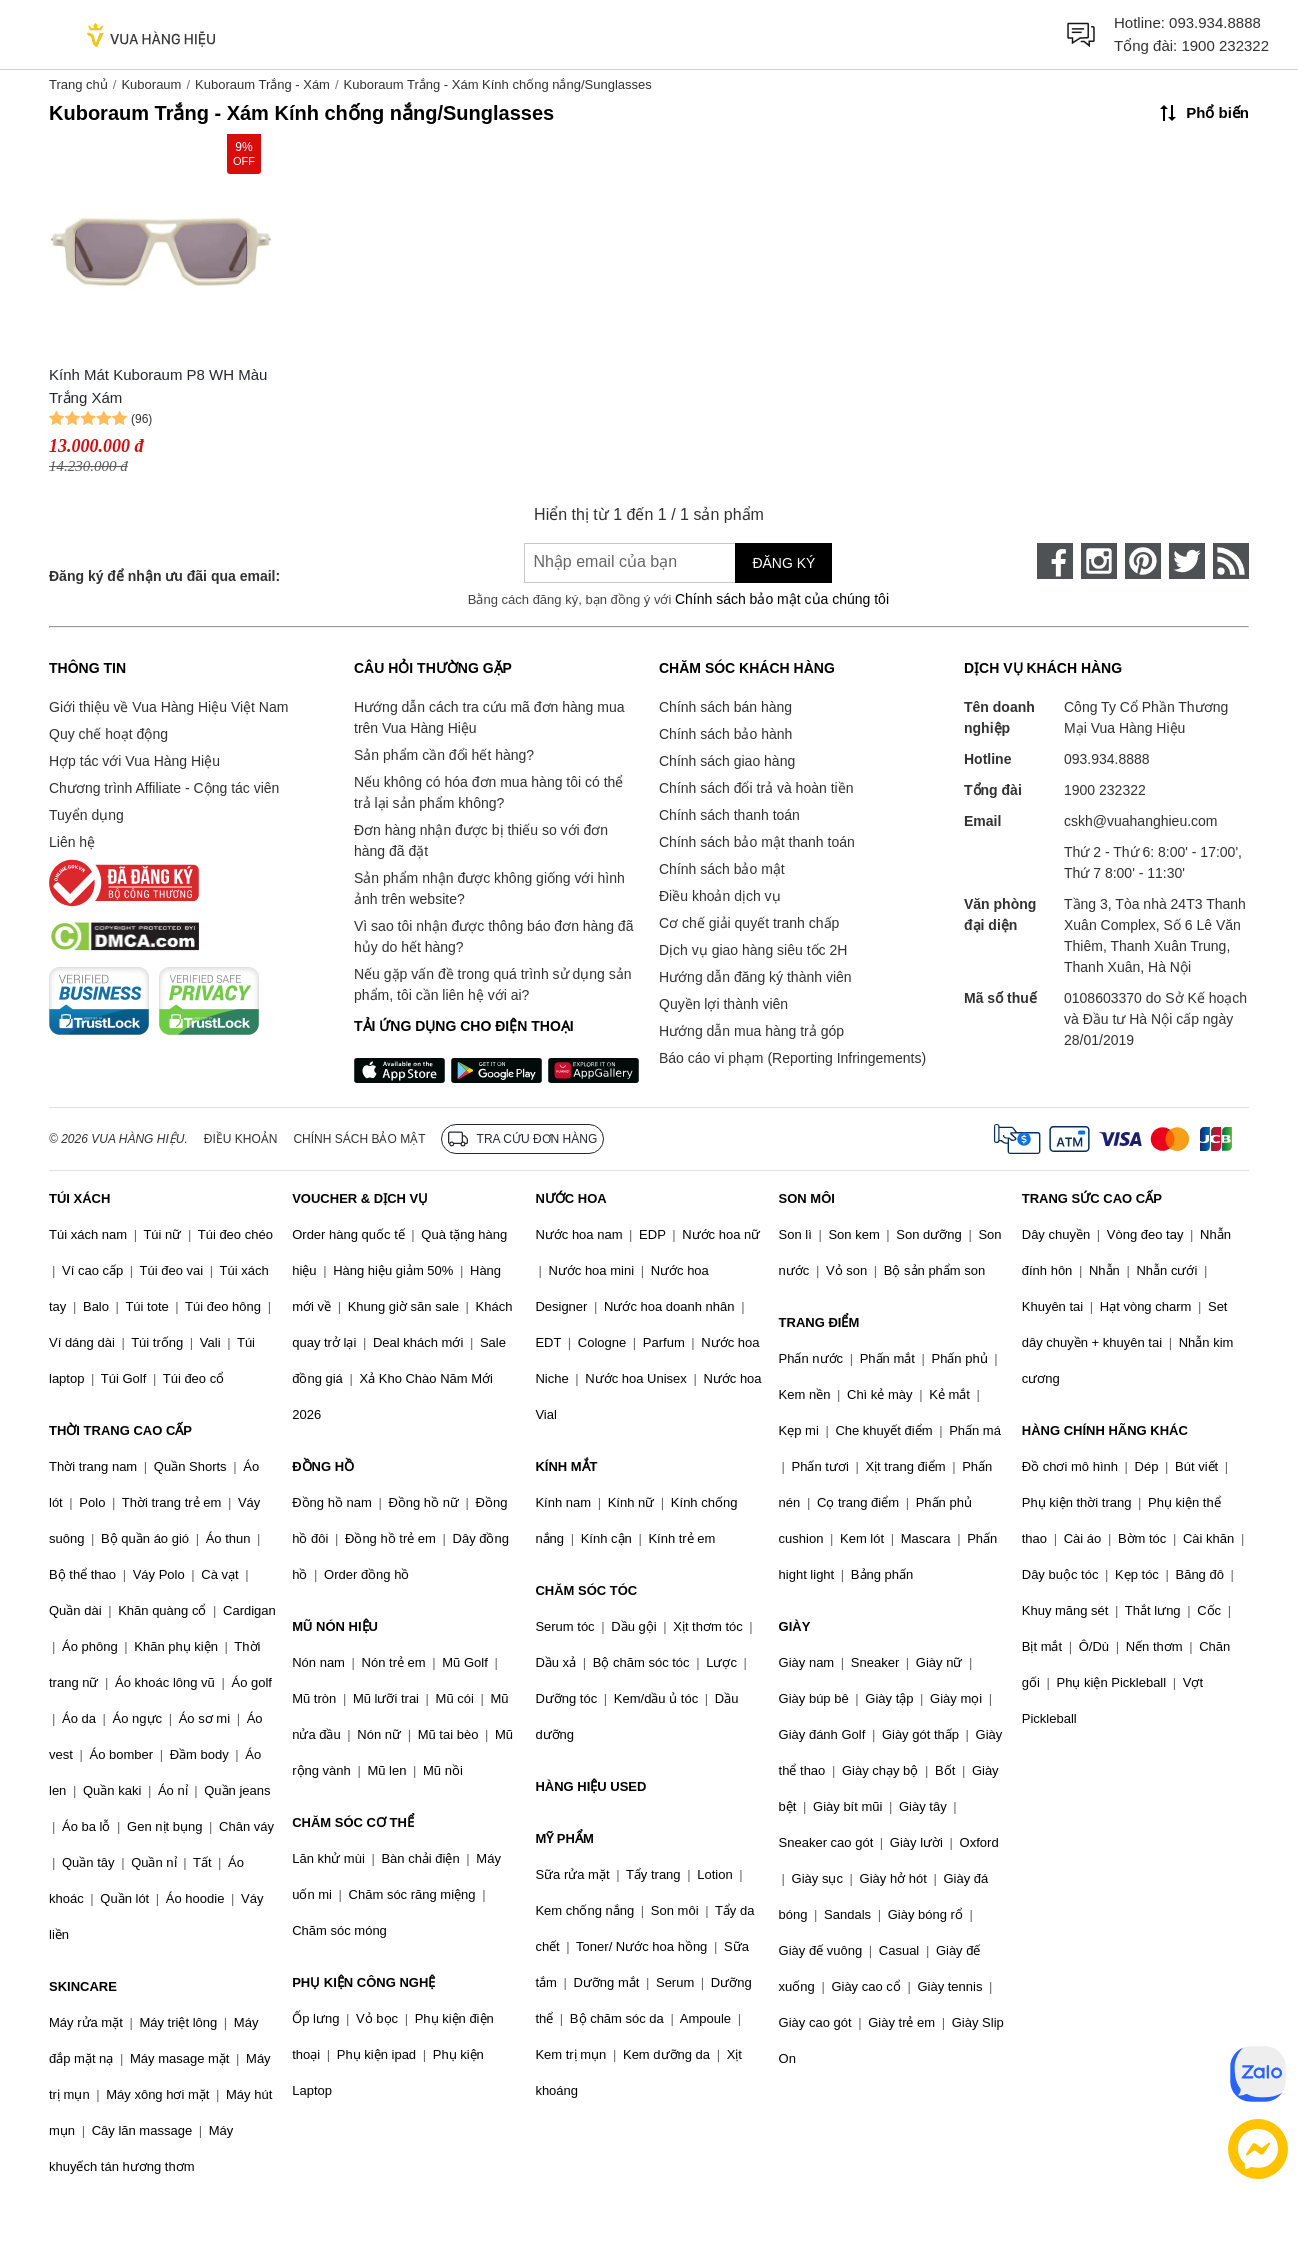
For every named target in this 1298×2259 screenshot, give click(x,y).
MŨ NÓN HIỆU (335, 1626)
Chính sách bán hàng (725, 707)
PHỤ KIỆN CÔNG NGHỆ (363, 1982)
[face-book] (1055, 561)
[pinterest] (1143, 561)
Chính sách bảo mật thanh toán (757, 842)
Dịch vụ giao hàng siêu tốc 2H (753, 950)
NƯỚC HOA (570, 1198)
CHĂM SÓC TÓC (586, 1590)
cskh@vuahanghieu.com (1141, 821)
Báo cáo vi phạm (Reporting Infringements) (792, 1058)
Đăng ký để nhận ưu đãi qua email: (164, 576)
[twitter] (1187, 561)
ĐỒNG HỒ (323, 1466)
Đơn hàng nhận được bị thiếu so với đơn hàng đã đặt (481, 840)
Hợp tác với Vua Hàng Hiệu (134, 761)
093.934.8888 (1215, 22)
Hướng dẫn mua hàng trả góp (751, 1031)
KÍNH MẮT (566, 1466)
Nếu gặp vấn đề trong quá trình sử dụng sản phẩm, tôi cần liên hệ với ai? (492, 984)
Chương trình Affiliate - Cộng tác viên (164, 788)
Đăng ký (783, 563)
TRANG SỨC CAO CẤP (1092, 1198)
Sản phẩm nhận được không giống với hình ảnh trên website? (489, 888)
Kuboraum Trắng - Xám (262, 84)
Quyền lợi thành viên (723, 1004)
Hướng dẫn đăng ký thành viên (755, 977)
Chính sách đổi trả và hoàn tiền (756, 788)
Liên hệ (72, 842)
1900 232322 (1225, 45)
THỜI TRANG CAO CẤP (120, 1430)
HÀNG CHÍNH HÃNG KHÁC (1105, 1430)
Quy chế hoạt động (108, 734)
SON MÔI (807, 1198)
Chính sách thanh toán (729, 815)
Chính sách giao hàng (727, 761)
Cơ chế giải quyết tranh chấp (749, 923)
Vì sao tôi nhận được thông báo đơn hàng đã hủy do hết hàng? (493, 936)
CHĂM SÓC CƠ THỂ (353, 1822)
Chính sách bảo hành (725, 734)
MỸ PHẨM (564, 1838)
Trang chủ (78, 84)
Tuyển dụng (86, 815)
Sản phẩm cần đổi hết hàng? (444, 755)
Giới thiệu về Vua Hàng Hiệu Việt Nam (168, 707)
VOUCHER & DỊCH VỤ (360, 1198)
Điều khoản (241, 1139)
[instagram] (1099, 561)
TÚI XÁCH (79, 1198)
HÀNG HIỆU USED (590, 1786)
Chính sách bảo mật (722, 869)
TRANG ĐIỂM (819, 1322)
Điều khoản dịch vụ (720, 896)
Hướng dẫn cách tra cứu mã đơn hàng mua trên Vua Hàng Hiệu (489, 717)
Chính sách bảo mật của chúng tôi (782, 599)
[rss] (1231, 561)
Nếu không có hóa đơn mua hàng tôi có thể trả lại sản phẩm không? (488, 792)
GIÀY (795, 1626)
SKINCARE (83, 1986)
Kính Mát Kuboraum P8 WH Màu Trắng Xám (158, 386)
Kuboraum (151, 84)
